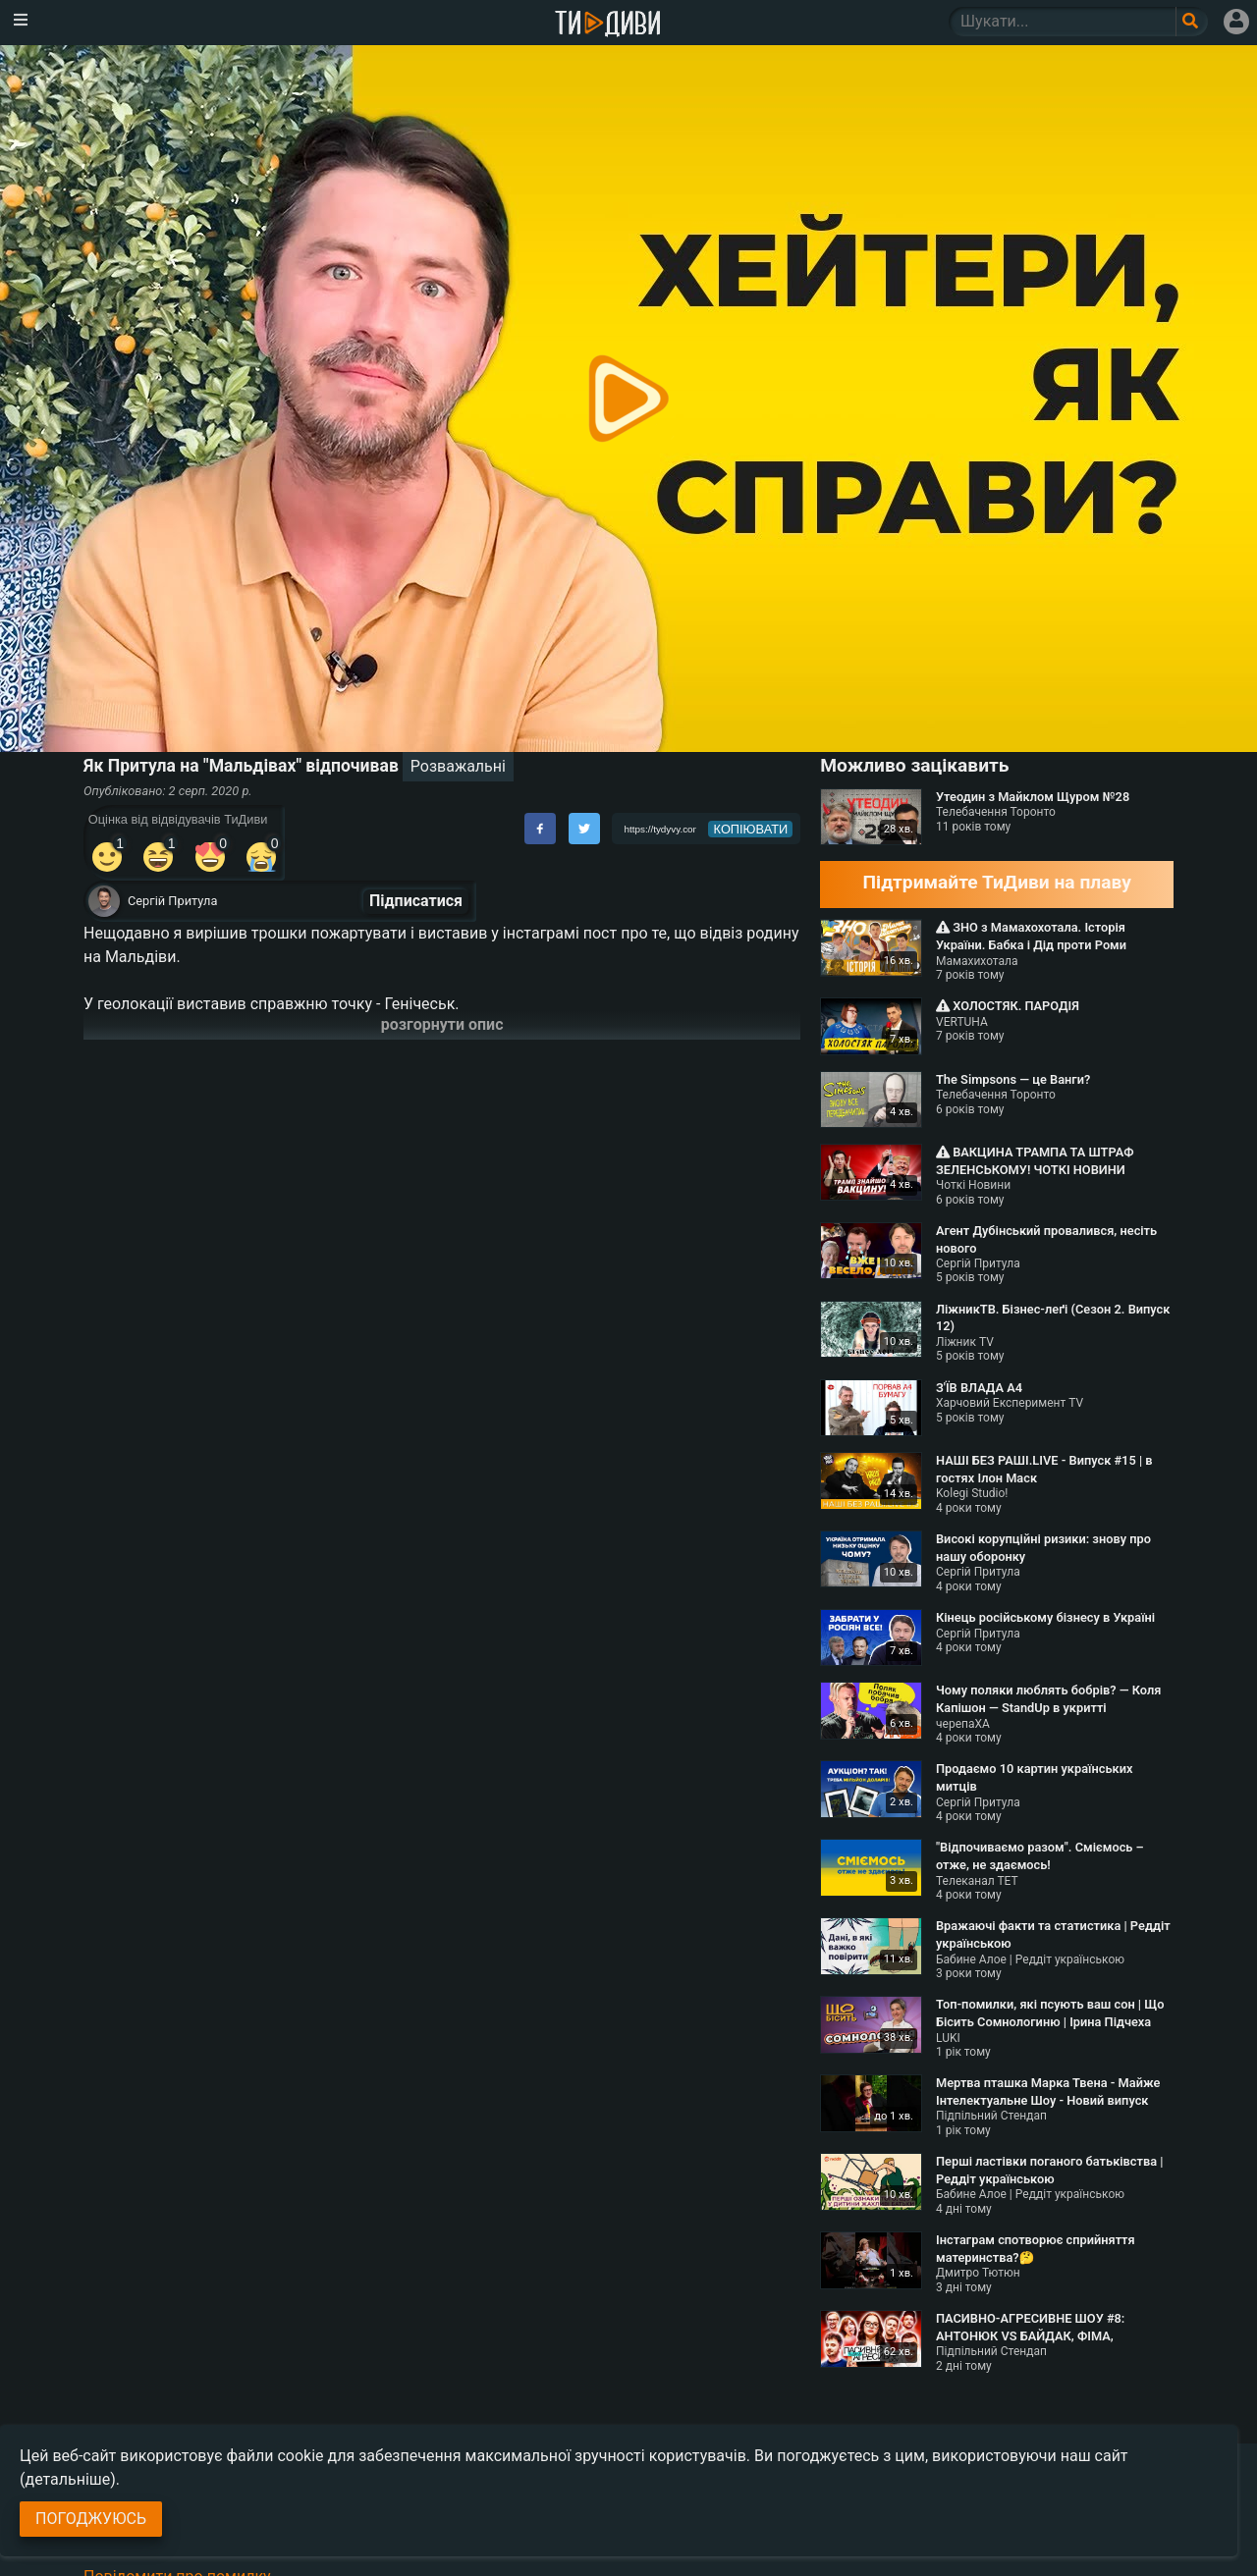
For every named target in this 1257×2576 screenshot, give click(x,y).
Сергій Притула (172, 900)
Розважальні (458, 766)
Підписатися (416, 900)
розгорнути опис (442, 1024)
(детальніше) (68, 2479)
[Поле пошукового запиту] (1191, 21)
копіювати (751, 829)
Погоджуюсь (90, 2518)
